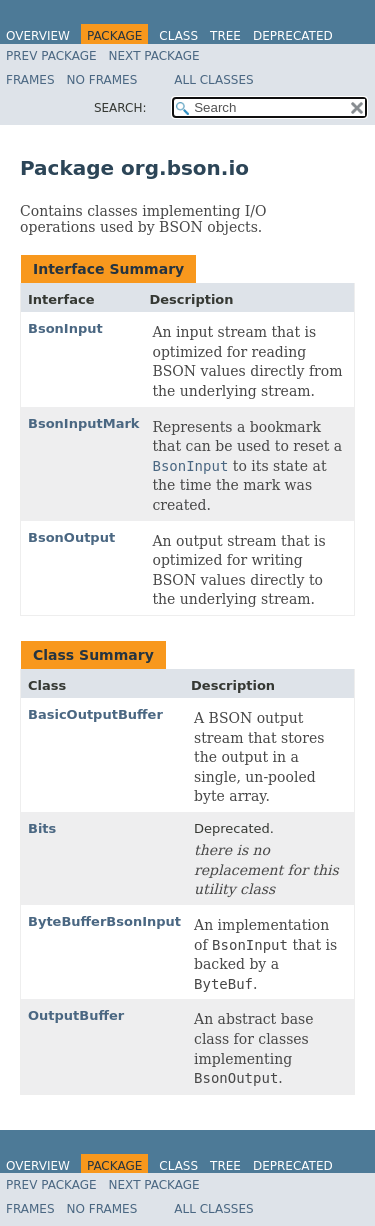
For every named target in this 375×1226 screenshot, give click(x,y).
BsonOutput (71, 537)
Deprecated (293, 36)
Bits (42, 828)
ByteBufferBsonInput (104, 921)
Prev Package (51, 56)
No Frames (102, 80)
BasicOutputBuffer (95, 714)
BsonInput (65, 328)
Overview (38, 36)
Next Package (154, 56)
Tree (225, 36)
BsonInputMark (83, 423)
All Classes (213, 80)
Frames (30, 80)
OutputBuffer (76, 1015)
